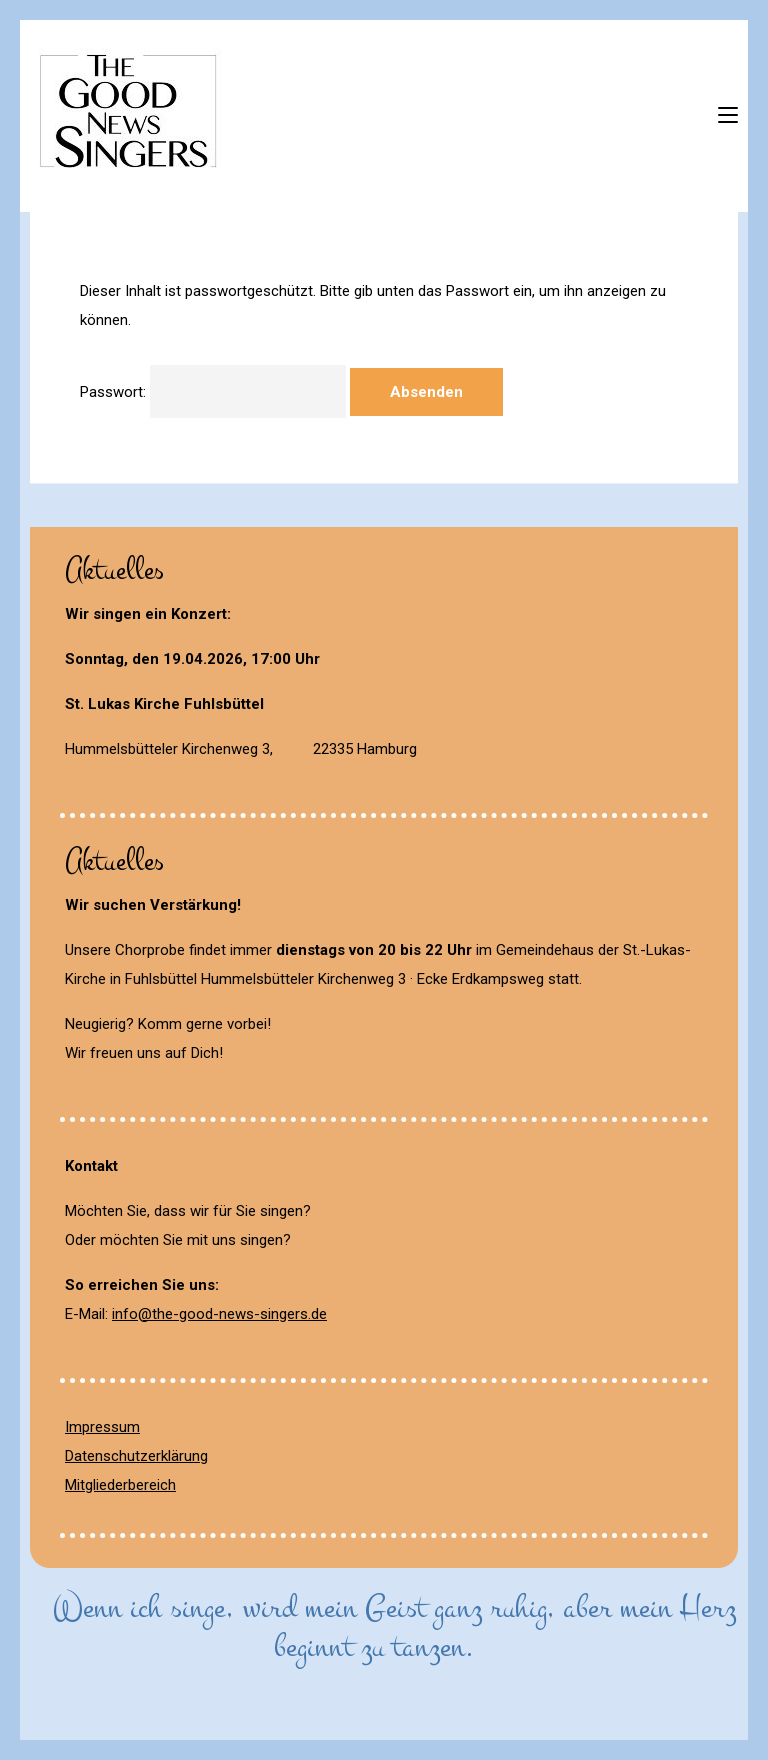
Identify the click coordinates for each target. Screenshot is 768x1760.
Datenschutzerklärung (136, 1456)
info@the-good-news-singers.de (219, 1314)
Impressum (102, 1427)
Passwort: (213, 392)
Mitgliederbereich (120, 1485)
